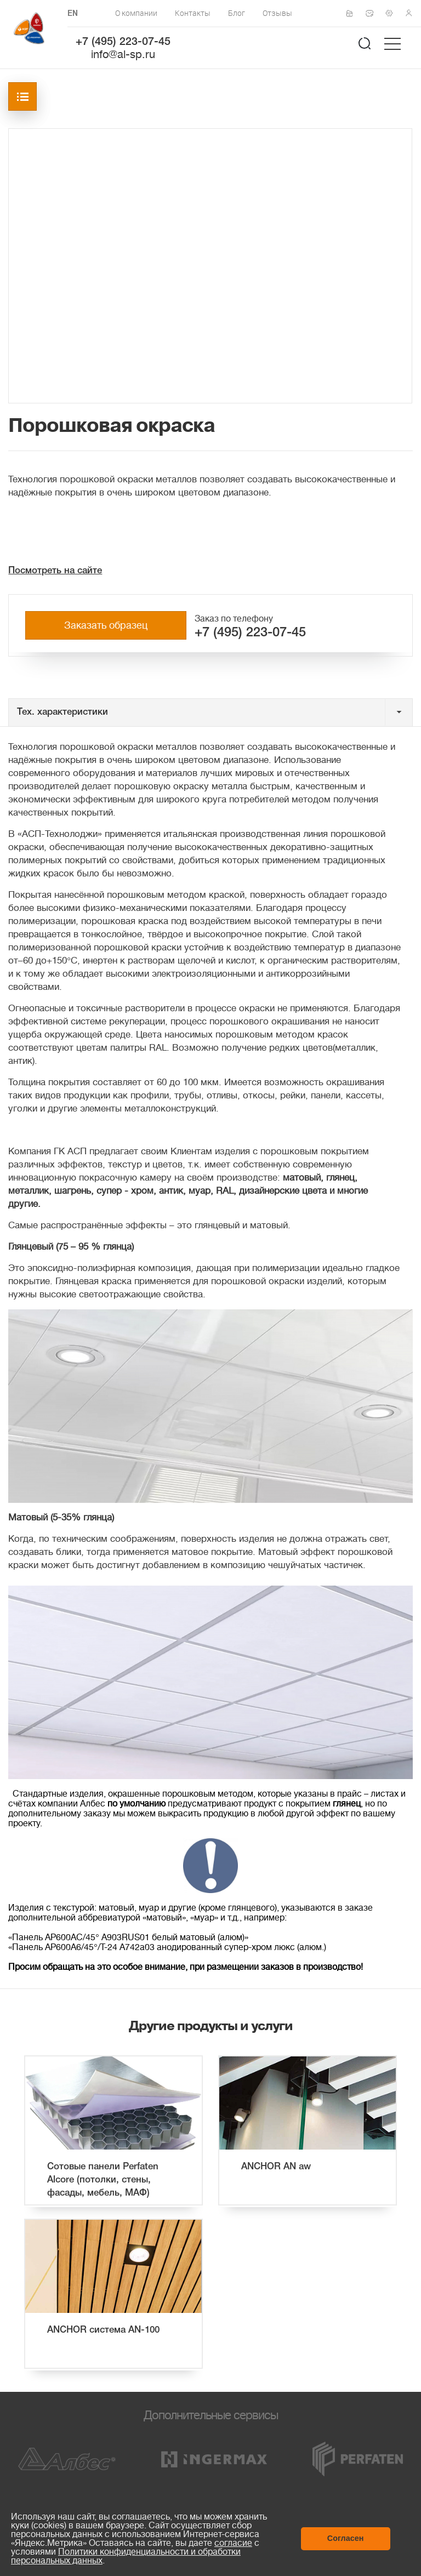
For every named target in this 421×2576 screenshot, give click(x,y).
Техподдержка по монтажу (392, 13)
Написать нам (373, 13)
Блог (236, 13)
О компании (136, 13)
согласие (233, 2543)
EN (72, 14)
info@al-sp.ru (123, 54)
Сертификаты (353, 14)
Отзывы (277, 13)
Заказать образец (105, 625)
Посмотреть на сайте (55, 571)
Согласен (345, 2538)
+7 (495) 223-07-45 (123, 42)
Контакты (192, 13)
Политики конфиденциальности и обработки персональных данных (126, 2556)
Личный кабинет (412, 13)
